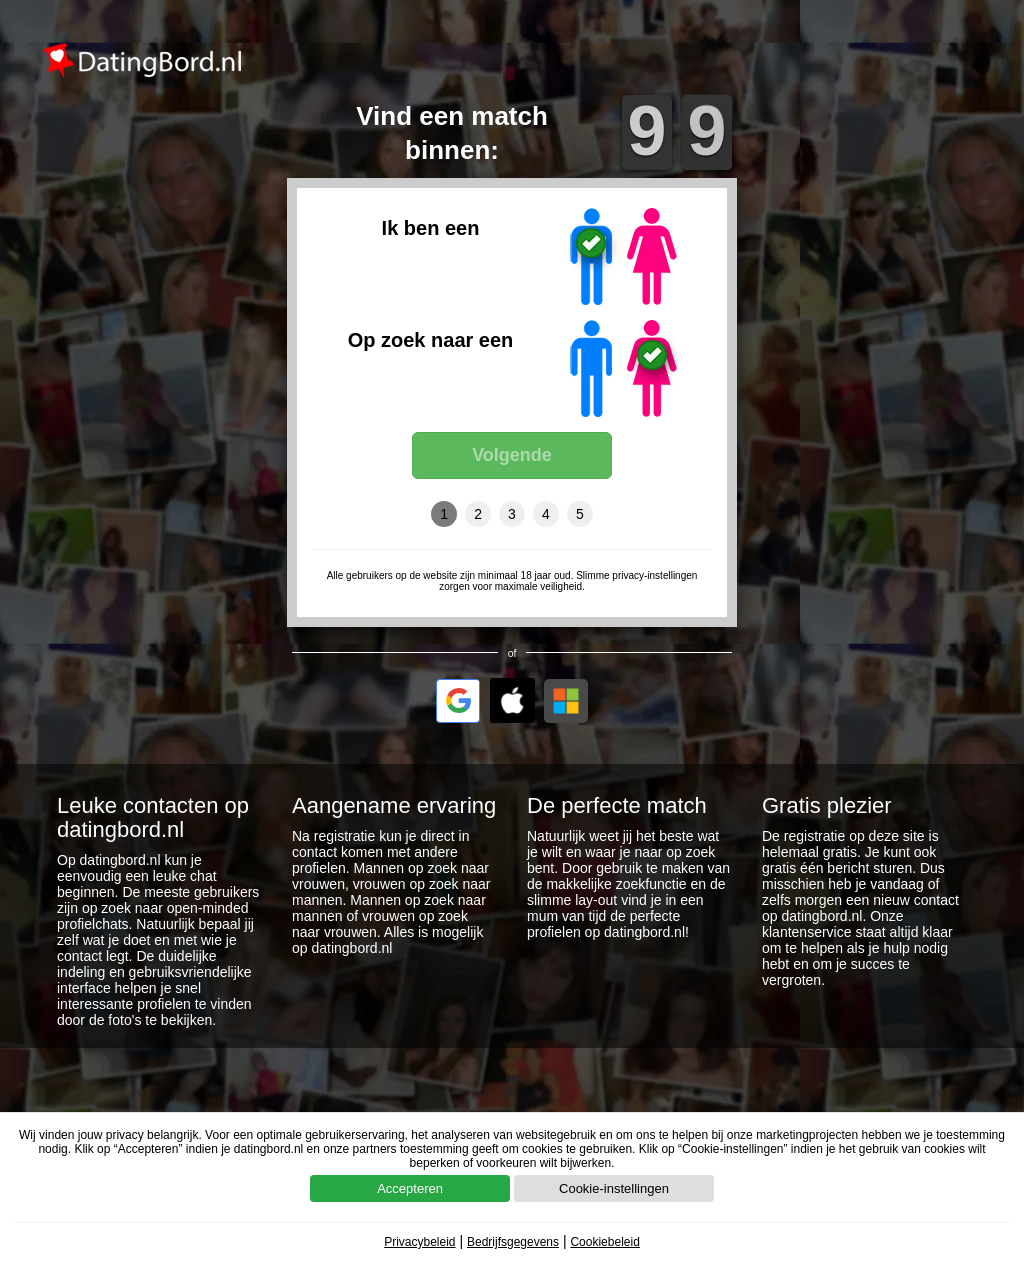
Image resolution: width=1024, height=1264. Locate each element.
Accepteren (410, 1188)
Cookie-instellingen (614, 1188)
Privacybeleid (419, 1242)
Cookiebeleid (604, 1242)
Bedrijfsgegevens (513, 1242)
